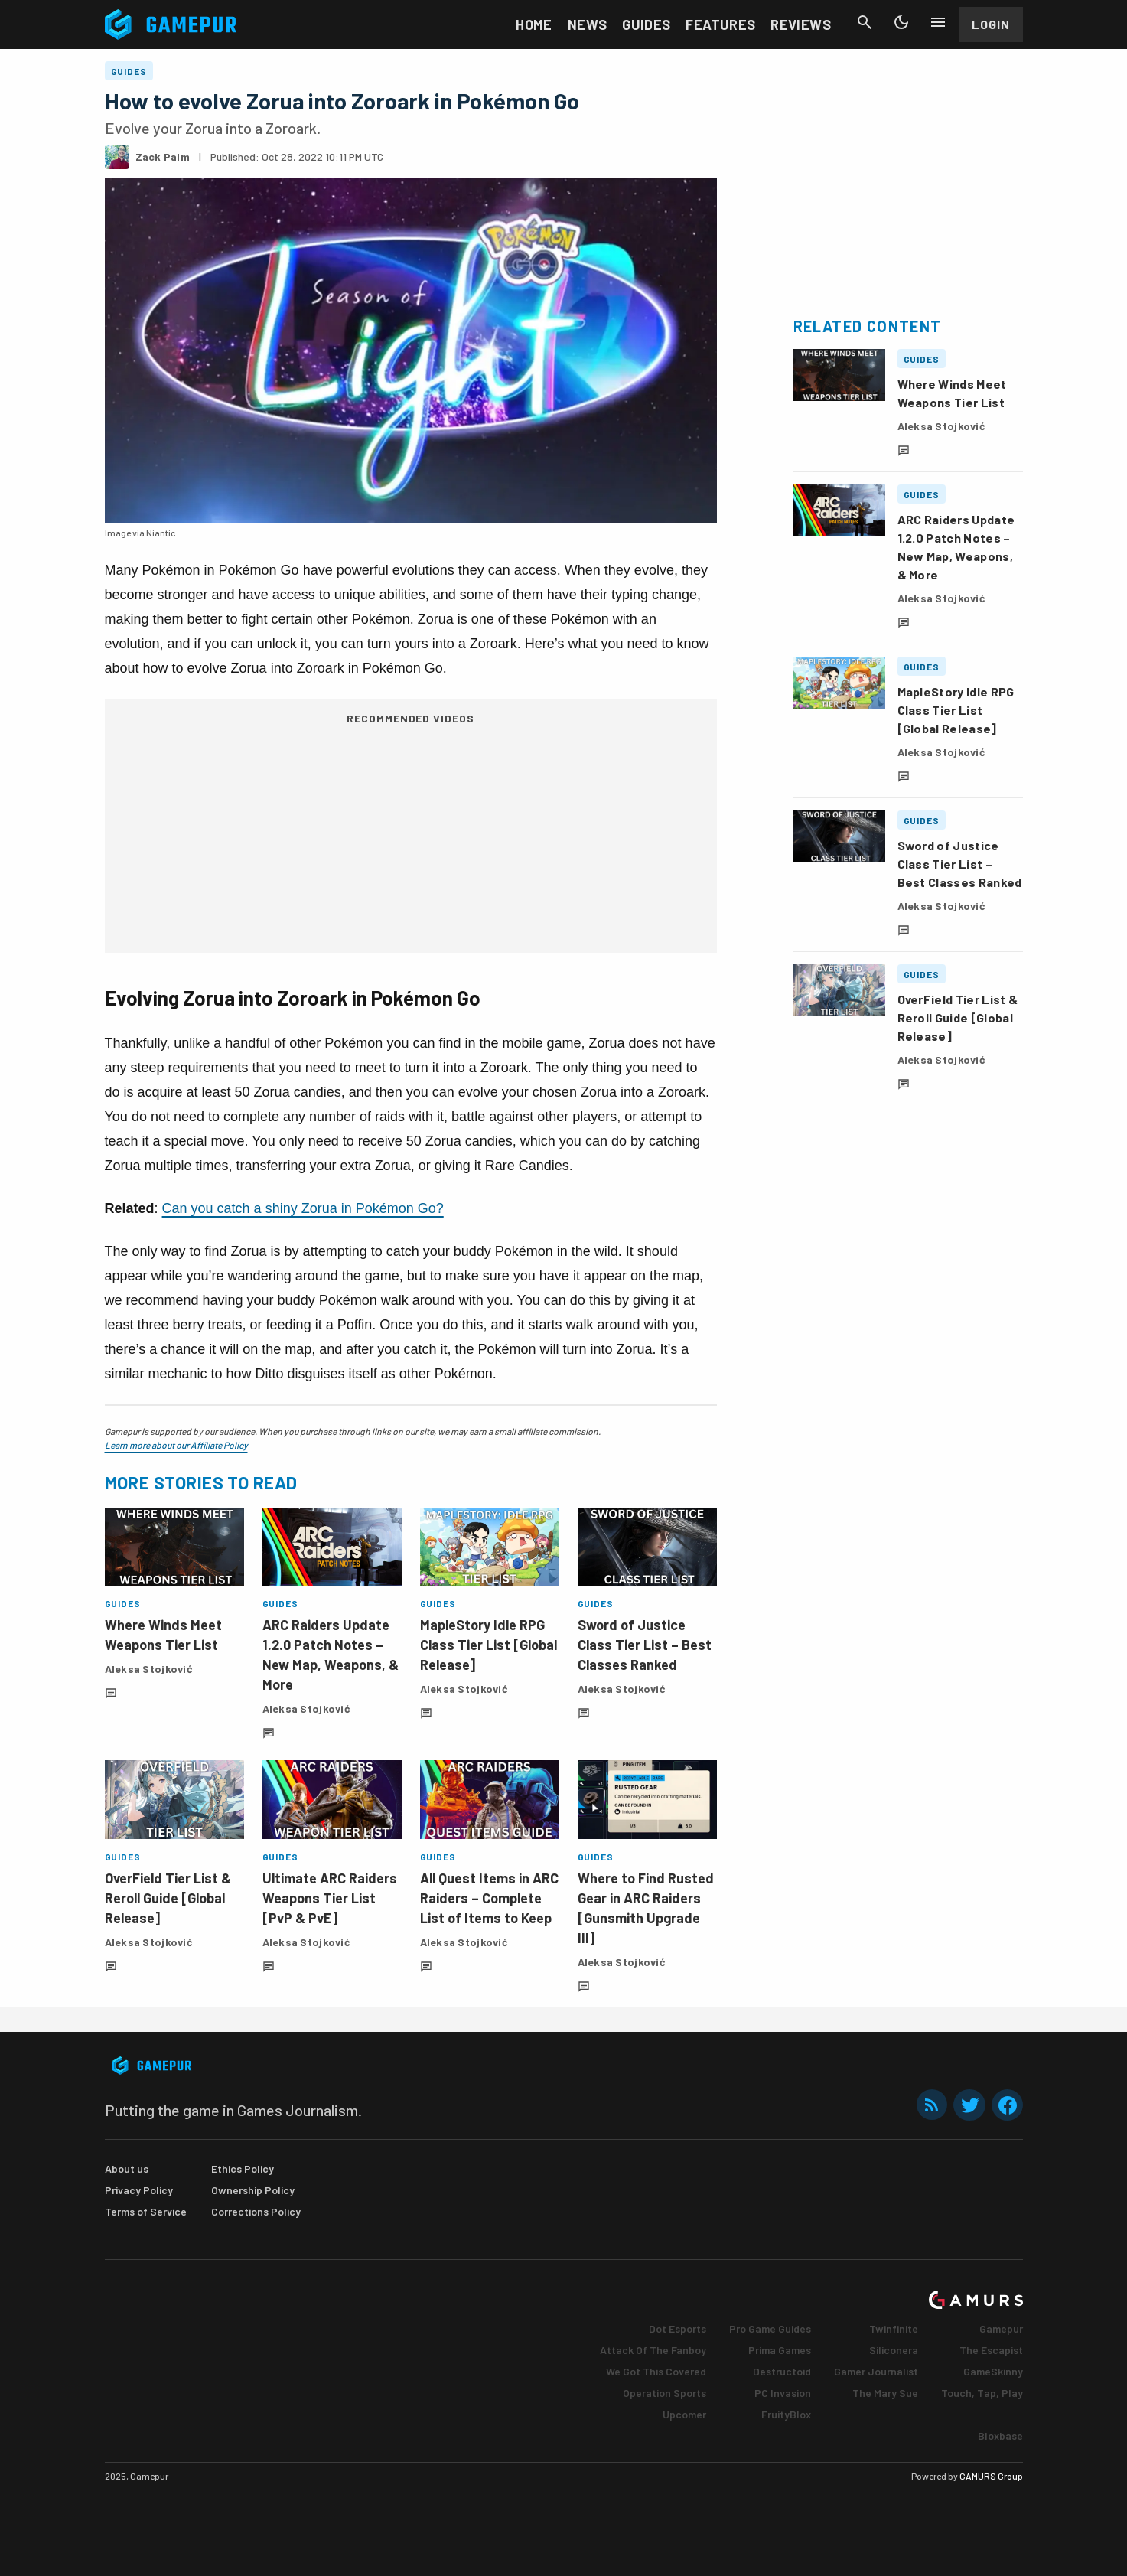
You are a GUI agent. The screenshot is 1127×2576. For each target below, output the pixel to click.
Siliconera (893, 2349)
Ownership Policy (253, 2189)
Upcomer (684, 2414)
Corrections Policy (256, 2211)
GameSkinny (993, 2371)
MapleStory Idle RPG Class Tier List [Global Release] (488, 1644)
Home (534, 24)
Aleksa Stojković (149, 1668)
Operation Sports (664, 2392)
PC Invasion (782, 2392)
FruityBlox (786, 2414)
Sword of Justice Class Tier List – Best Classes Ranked (645, 1644)
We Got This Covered (656, 2371)
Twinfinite (893, 2328)
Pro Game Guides (770, 2328)
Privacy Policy (139, 2189)
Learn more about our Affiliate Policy (176, 1445)
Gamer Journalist (876, 2371)
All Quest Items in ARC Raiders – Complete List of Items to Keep (489, 1898)
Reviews (800, 24)
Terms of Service (146, 2211)
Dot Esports (677, 2328)
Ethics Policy (242, 2168)
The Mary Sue (885, 2392)
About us (126, 2168)
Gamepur (1001, 2328)
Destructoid (782, 2371)
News (587, 24)
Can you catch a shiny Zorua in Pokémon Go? (303, 1208)
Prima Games (779, 2349)
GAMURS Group (991, 2475)
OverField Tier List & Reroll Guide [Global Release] (168, 1898)
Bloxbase (1000, 2435)
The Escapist (991, 2349)
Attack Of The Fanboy (653, 2349)
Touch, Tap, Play (982, 2392)
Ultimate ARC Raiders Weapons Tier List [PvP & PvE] (329, 1898)
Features (720, 24)
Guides (646, 24)
